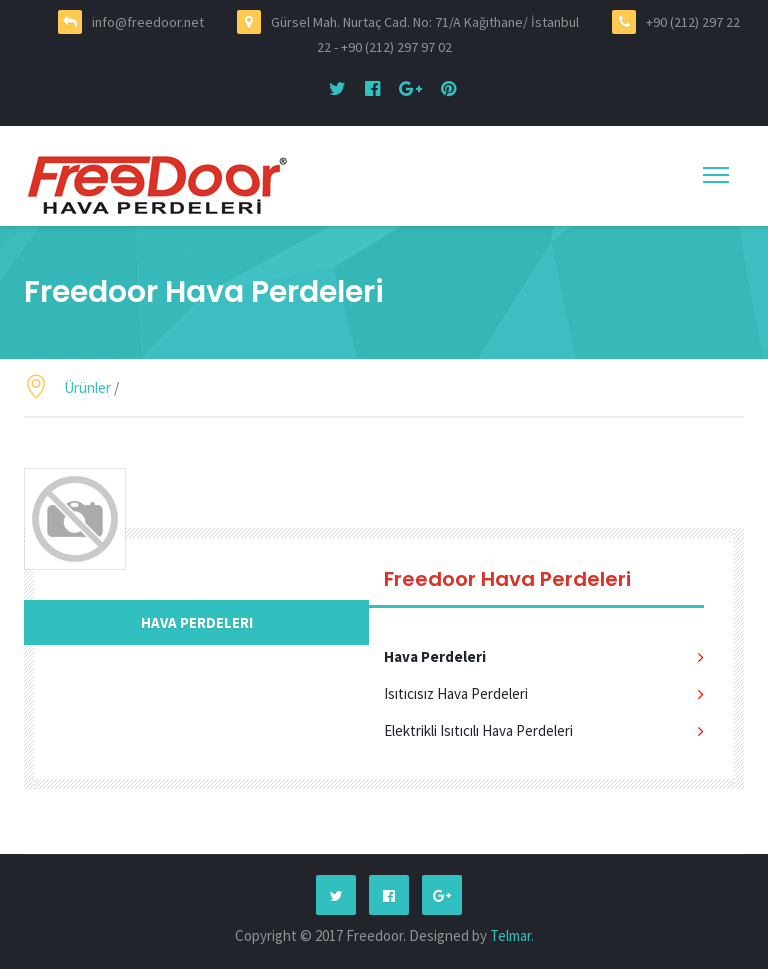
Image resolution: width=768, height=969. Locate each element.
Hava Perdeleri (197, 622)
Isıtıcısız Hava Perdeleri (456, 693)
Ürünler (87, 387)
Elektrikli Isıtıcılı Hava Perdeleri (478, 730)
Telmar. (512, 935)
